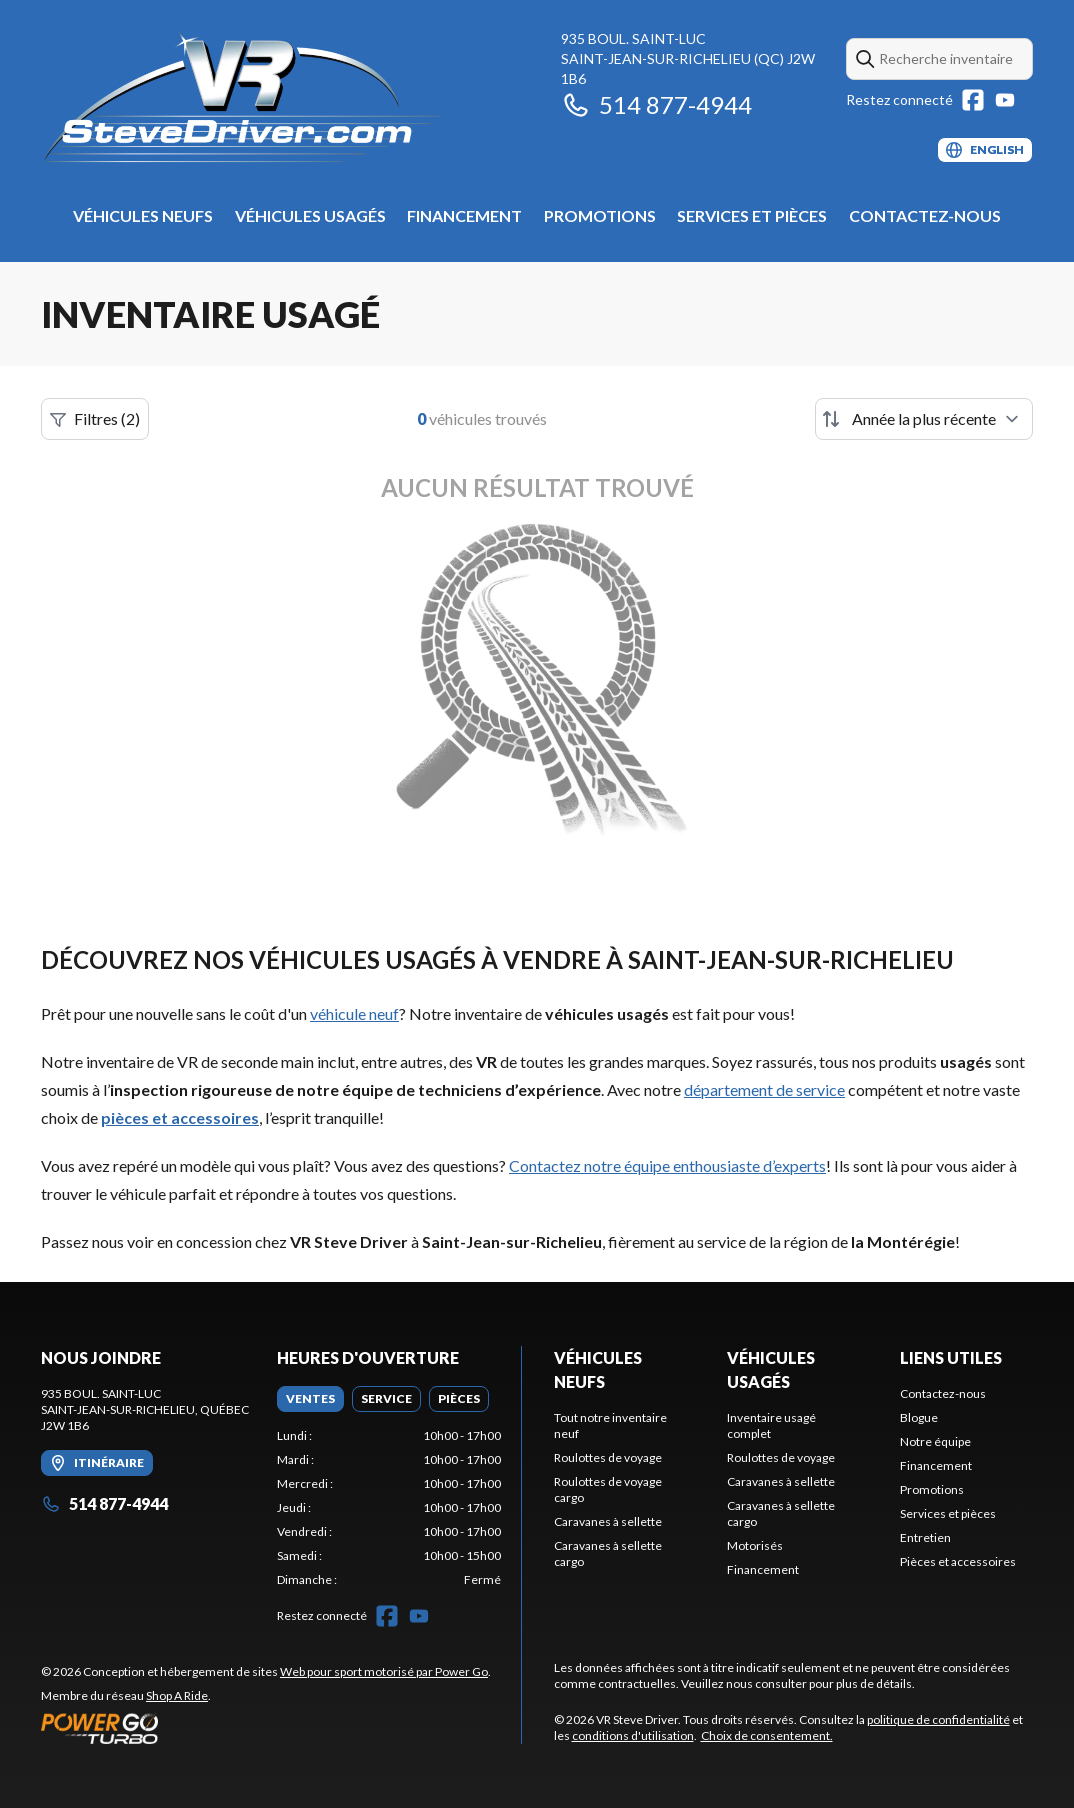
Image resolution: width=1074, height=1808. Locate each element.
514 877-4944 (656, 104)
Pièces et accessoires (958, 1561)
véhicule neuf (354, 1013)
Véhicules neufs (143, 215)
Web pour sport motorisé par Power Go (384, 1671)
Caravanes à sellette (608, 1521)
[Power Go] (266, 1728)
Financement (464, 215)
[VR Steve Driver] (291, 96)
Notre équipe (935, 1441)
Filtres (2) (95, 419)
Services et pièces (752, 215)
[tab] (310, 1399)
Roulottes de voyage (608, 1457)
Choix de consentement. (767, 1735)
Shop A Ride (177, 1695)
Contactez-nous (925, 215)
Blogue (919, 1417)
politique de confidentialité (938, 1719)
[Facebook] (973, 100)
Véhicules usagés (310, 215)
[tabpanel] (389, 1508)
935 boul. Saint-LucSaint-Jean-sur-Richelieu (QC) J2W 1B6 (688, 58)
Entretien (925, 1537)
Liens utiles (951, 1357)
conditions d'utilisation (633, 1735)
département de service (764, 1089)
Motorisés (755, 1545)
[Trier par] (924, 419)
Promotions (600, 215)
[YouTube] (1005, 100)
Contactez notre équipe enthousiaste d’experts (667, 1165)
